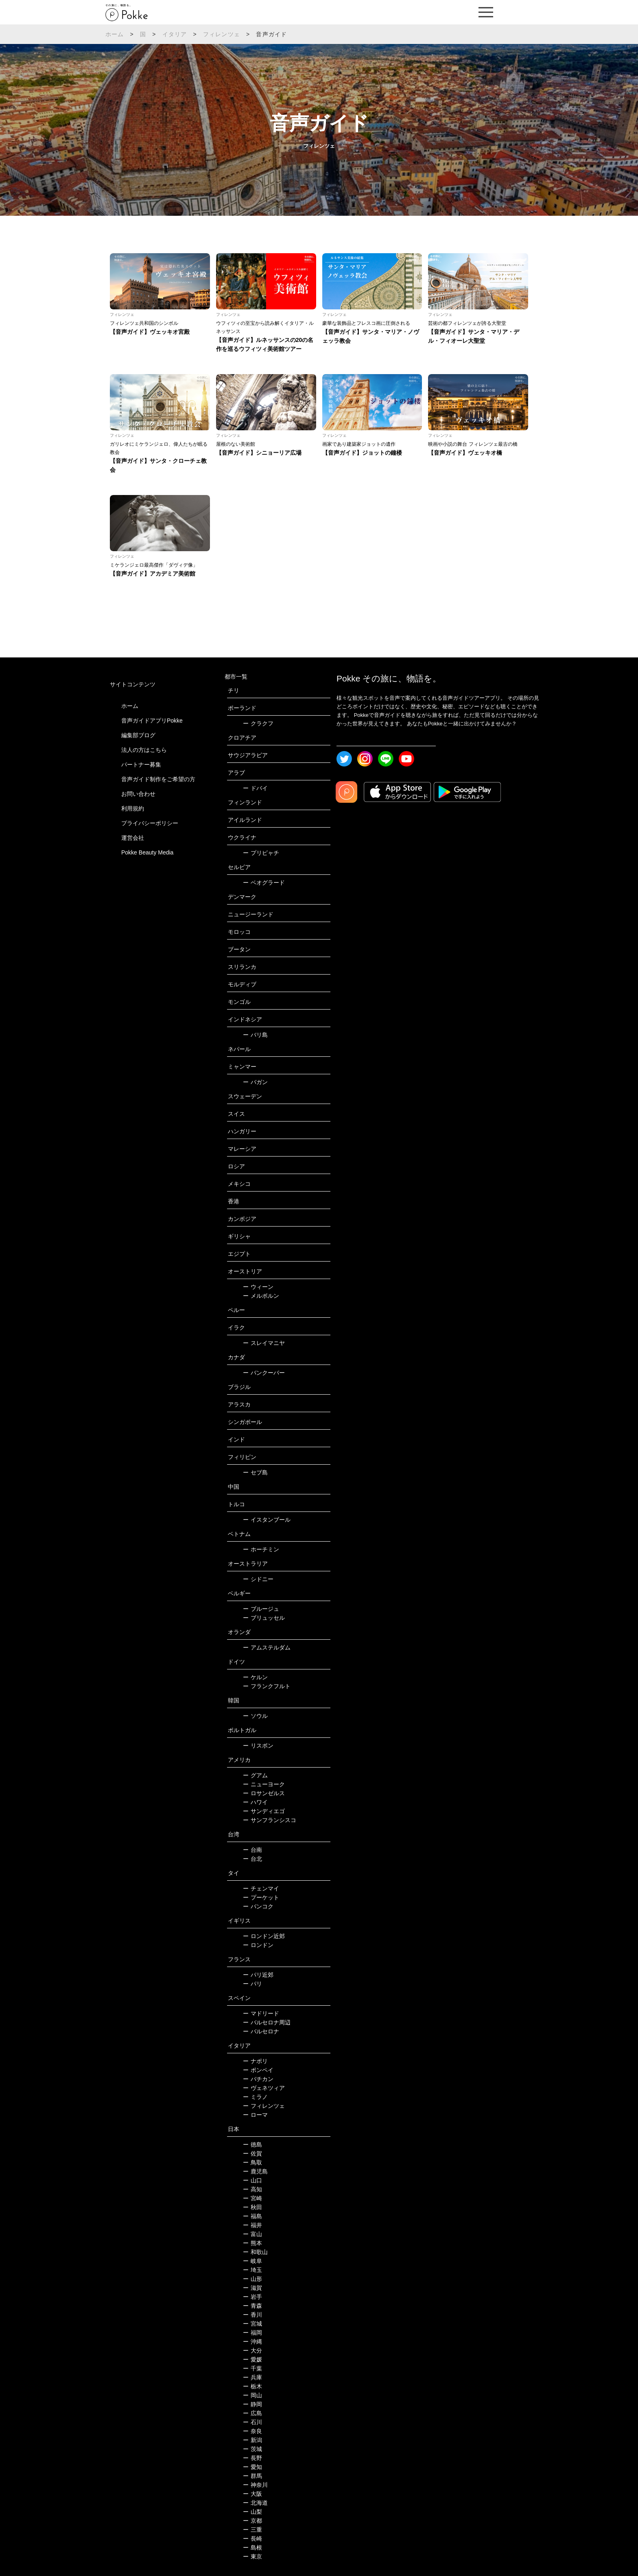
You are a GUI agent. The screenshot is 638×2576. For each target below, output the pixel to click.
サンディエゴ (264, 1811)
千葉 (252, 2368)
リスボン (258, 1745)
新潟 (252, 2440)
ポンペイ (258, 2070)
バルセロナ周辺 (267, 2022)
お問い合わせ (138, 794)
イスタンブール (267, 1519)
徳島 (252, 2144)
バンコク (258, 1906)
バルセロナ (261, 2031)
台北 (252, 1858)
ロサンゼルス (264, 1793)
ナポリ (255, 2061)
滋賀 (252, 2288)
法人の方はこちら (144, 750)
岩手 (252, 2296)
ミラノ (255, 2097)
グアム (255, 1775)
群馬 (252, 2476)
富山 (252, 2234)
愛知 (252, 2467)
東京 (252, 2556)
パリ (252, 1983)
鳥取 (252, 2162)
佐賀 (252, 2153)
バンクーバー (264, 1372)
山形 (252, 2279)
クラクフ (258, 723)
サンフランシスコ (269, 1820)
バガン (255, 1082)
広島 (252, 2413)
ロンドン (258, 1945)
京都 (252, 2520)
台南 (252, 1850)
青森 (252, 2305)
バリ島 (255, 1035)
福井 (252, 2225)
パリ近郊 (258, 1974)
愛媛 (252, 2359)
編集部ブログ (138, 735)
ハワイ (255, 1802)
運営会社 (132, 838)
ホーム (114, 34)
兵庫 (252, 2377)
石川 (252, 2422)
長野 (252, 2458)
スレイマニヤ (264, 1343)
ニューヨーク (264, 1784)
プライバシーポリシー (149, 823)
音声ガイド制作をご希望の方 (158, 779)
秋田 (252, 2207)
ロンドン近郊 (264, 1936)
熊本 (252, 2243)
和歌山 (255, 2252)
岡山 (252, 2395)
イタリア (174, 34)
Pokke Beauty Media (147, 852)
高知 (252, 2189)
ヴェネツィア (264, 2088)
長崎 (252, 2538)
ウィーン (258, 1287)
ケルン (255, 1677)
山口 (252, 2180)
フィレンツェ (221, 34)
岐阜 (252, 2261)
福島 (252, 2216)
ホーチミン (261, 1549)
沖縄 (252, 2341)
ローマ (255, 2115)
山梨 (252, 2511)
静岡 (252, 2404)
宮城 (252, 2323)
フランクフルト (267, 1686)
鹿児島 (255, 2171)
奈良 (252, 2431)
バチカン (258, 2079)
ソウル (255, 1716)
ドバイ (255, 788)
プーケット (261, 1897)
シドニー (258, 1579)
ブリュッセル (264, 1617)
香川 (252, 2314)
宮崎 (252, 2198)
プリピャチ (261, 853)
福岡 (252, 2332)
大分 (252, 2350)
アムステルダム (267, 1647)
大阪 (252, 2494)
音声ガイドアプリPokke (152, 720)
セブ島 (255, 1472)
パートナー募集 (141, 764)
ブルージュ (261, 1609)
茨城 (252, 2449)
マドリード (261, 2013)
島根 (252, 2547)
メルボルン (261, 1295)
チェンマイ (261, 1888)
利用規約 (132, 808)
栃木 (252, 2386)
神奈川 (255, 2485)
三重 (252, 2529)
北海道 (255, 2502)
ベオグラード (264, 882)
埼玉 (252, 2270)
